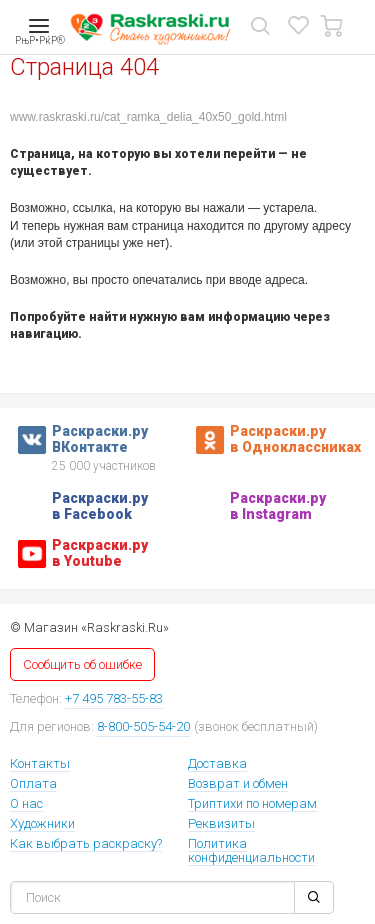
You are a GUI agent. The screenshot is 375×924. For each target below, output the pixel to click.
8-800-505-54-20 (143, 726)
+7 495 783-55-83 (114, 698)
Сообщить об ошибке (82, 664)
